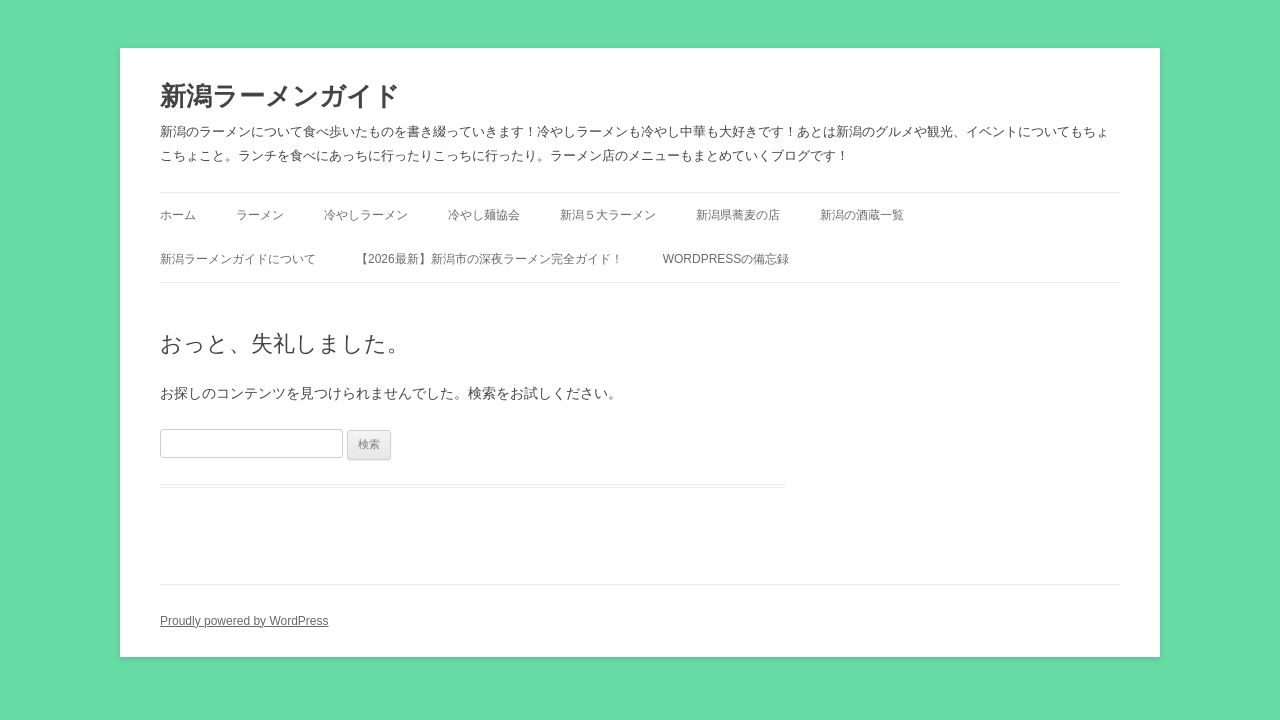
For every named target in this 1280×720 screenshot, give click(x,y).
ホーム (178, 215)
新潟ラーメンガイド (280, 96)
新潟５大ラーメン (608, 215)
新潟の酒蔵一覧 (862, 215)
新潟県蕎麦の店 (738, 215)
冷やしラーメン (366, 215)
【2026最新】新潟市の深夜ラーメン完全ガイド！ (489, 259)
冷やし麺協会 (484, 215)
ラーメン (260, 215)
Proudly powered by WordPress (244, 621)
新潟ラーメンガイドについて (238, 259)
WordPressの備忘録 (726, 259)
